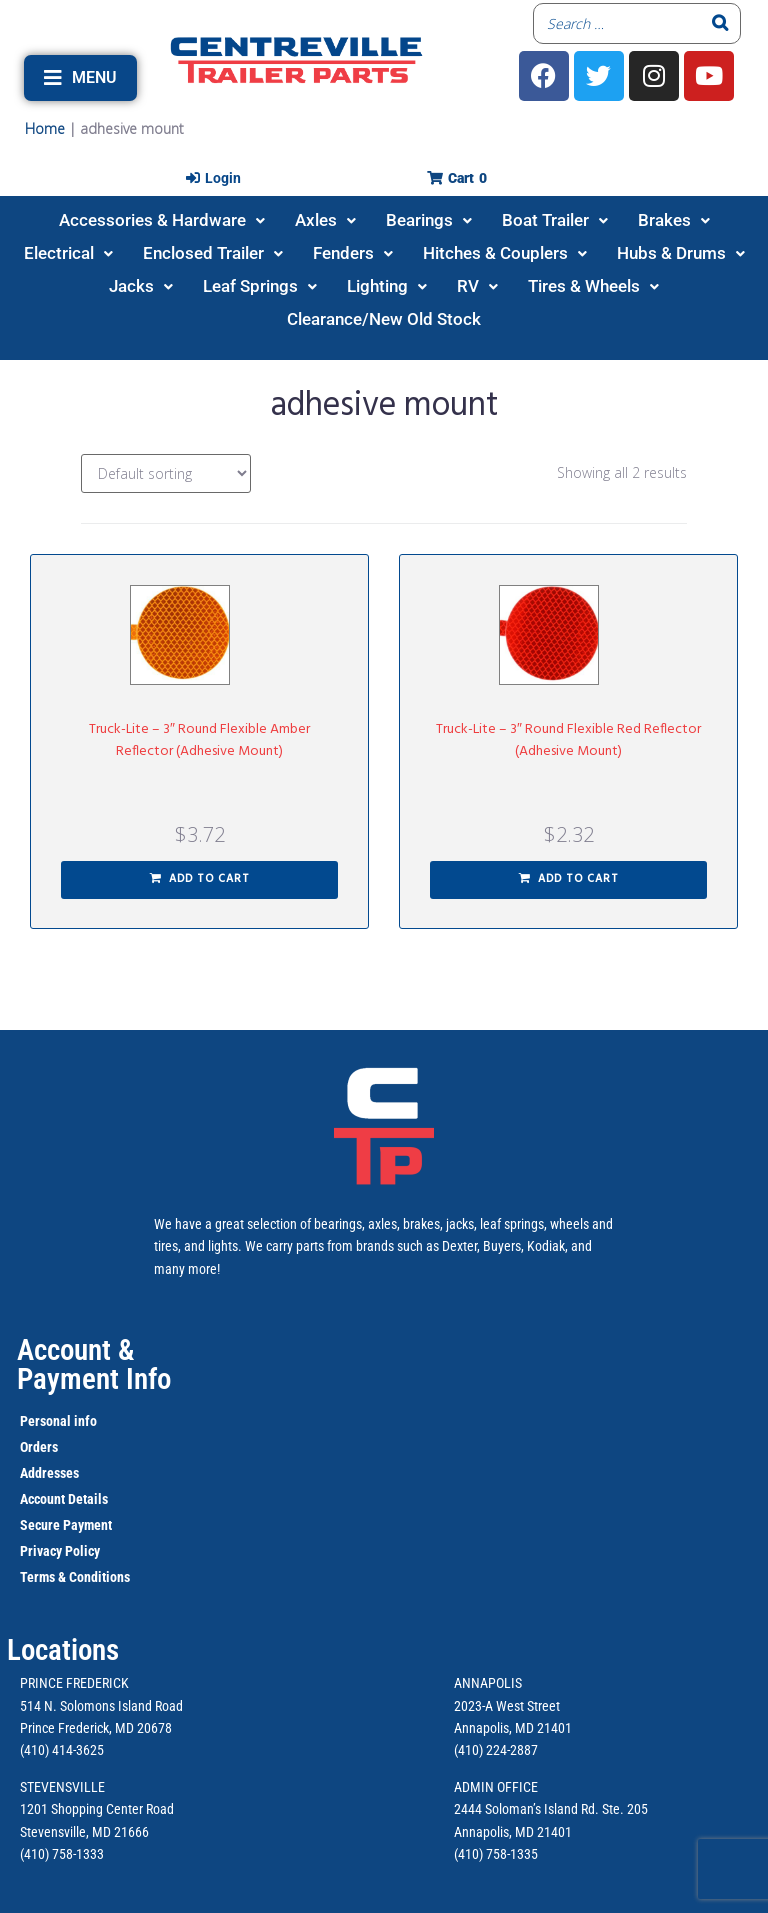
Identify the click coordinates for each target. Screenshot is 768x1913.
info (84, 1421)
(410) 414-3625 (62, 1750)
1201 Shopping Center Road (97, 1809)
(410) (468, 1854)
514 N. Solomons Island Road (101, 1706)
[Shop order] (166, 473)
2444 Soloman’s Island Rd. (526, 1809)
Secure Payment (66, 1525)
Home (45, 128)
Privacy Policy (60, 1551)
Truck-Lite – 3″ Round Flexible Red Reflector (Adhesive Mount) (568, 740)
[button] (80, 78)
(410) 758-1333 (62, 1854)
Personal (45, 1421)
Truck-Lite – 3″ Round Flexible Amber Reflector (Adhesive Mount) (199, 740)
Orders (39, 1447)
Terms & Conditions (75, 1577)
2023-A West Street (507, 1706)
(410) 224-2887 (496, 1750)
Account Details (64, 1499)
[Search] (720, 23)
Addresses (49, 1473)
